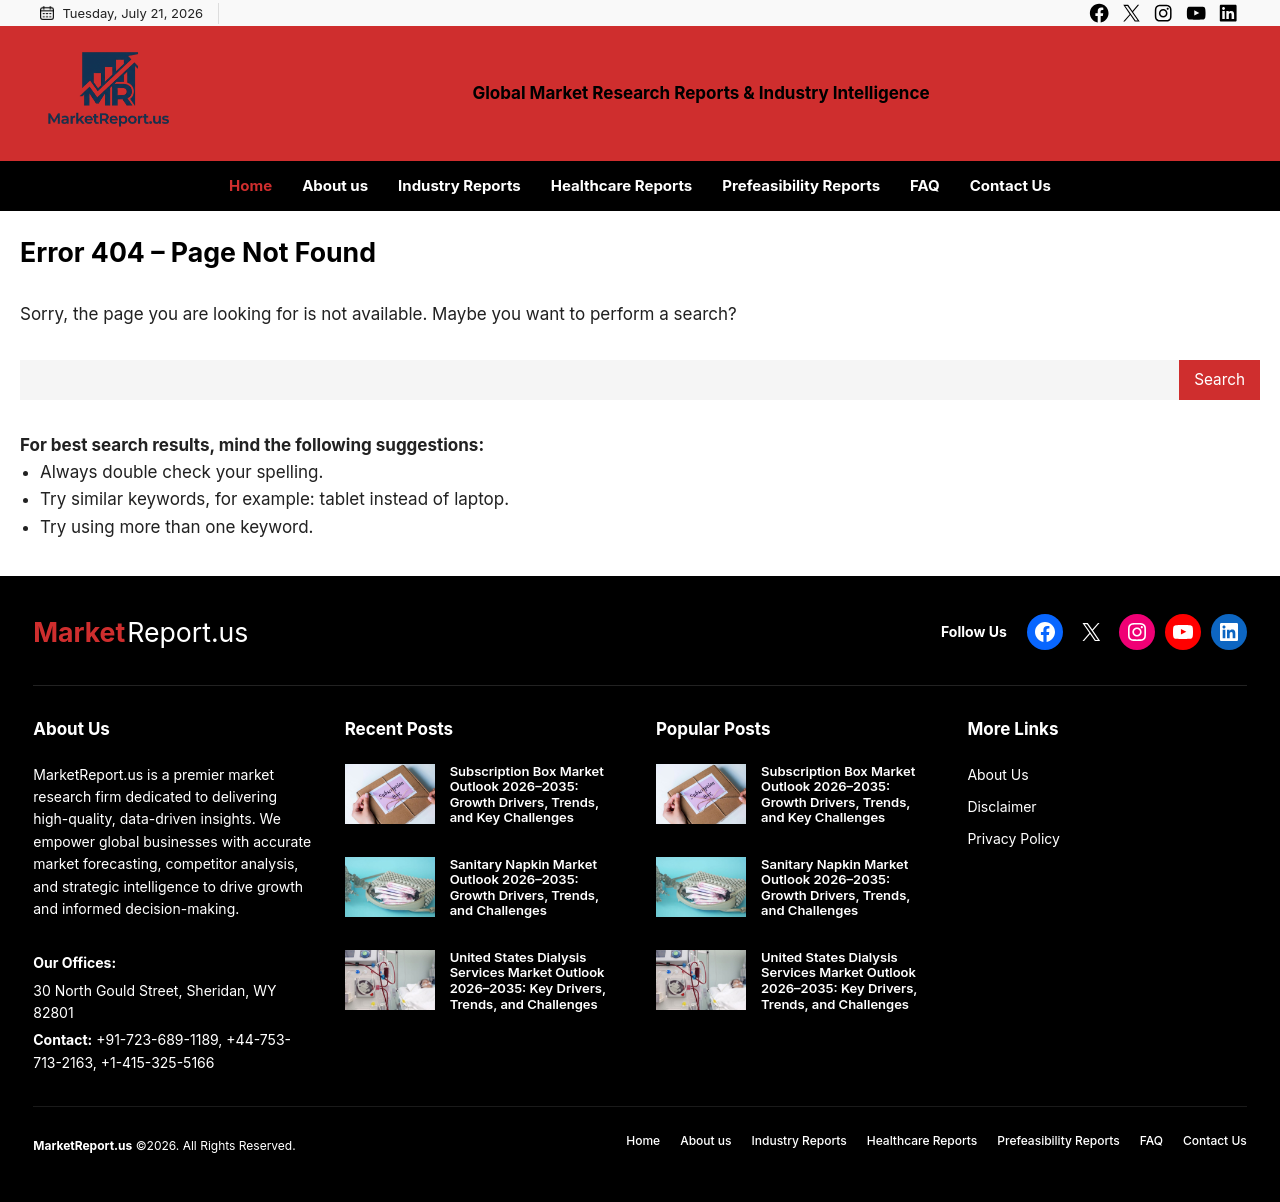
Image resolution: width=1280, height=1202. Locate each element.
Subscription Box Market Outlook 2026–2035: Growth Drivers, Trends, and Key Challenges (527, 795)
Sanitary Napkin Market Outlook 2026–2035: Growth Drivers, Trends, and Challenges (524, 888)
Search (1219, 379)
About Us (997, 774)
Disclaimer (1001, 806)
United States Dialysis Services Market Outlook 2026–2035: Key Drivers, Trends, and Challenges (528, 981)
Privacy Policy (1013, 838)
